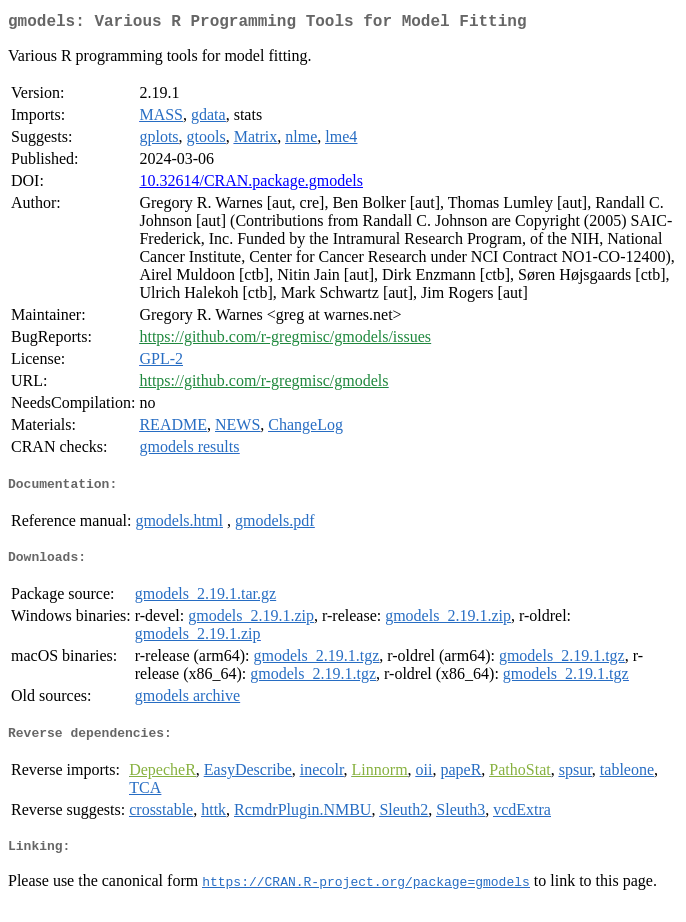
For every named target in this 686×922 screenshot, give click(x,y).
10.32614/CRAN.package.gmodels (251, 184)
